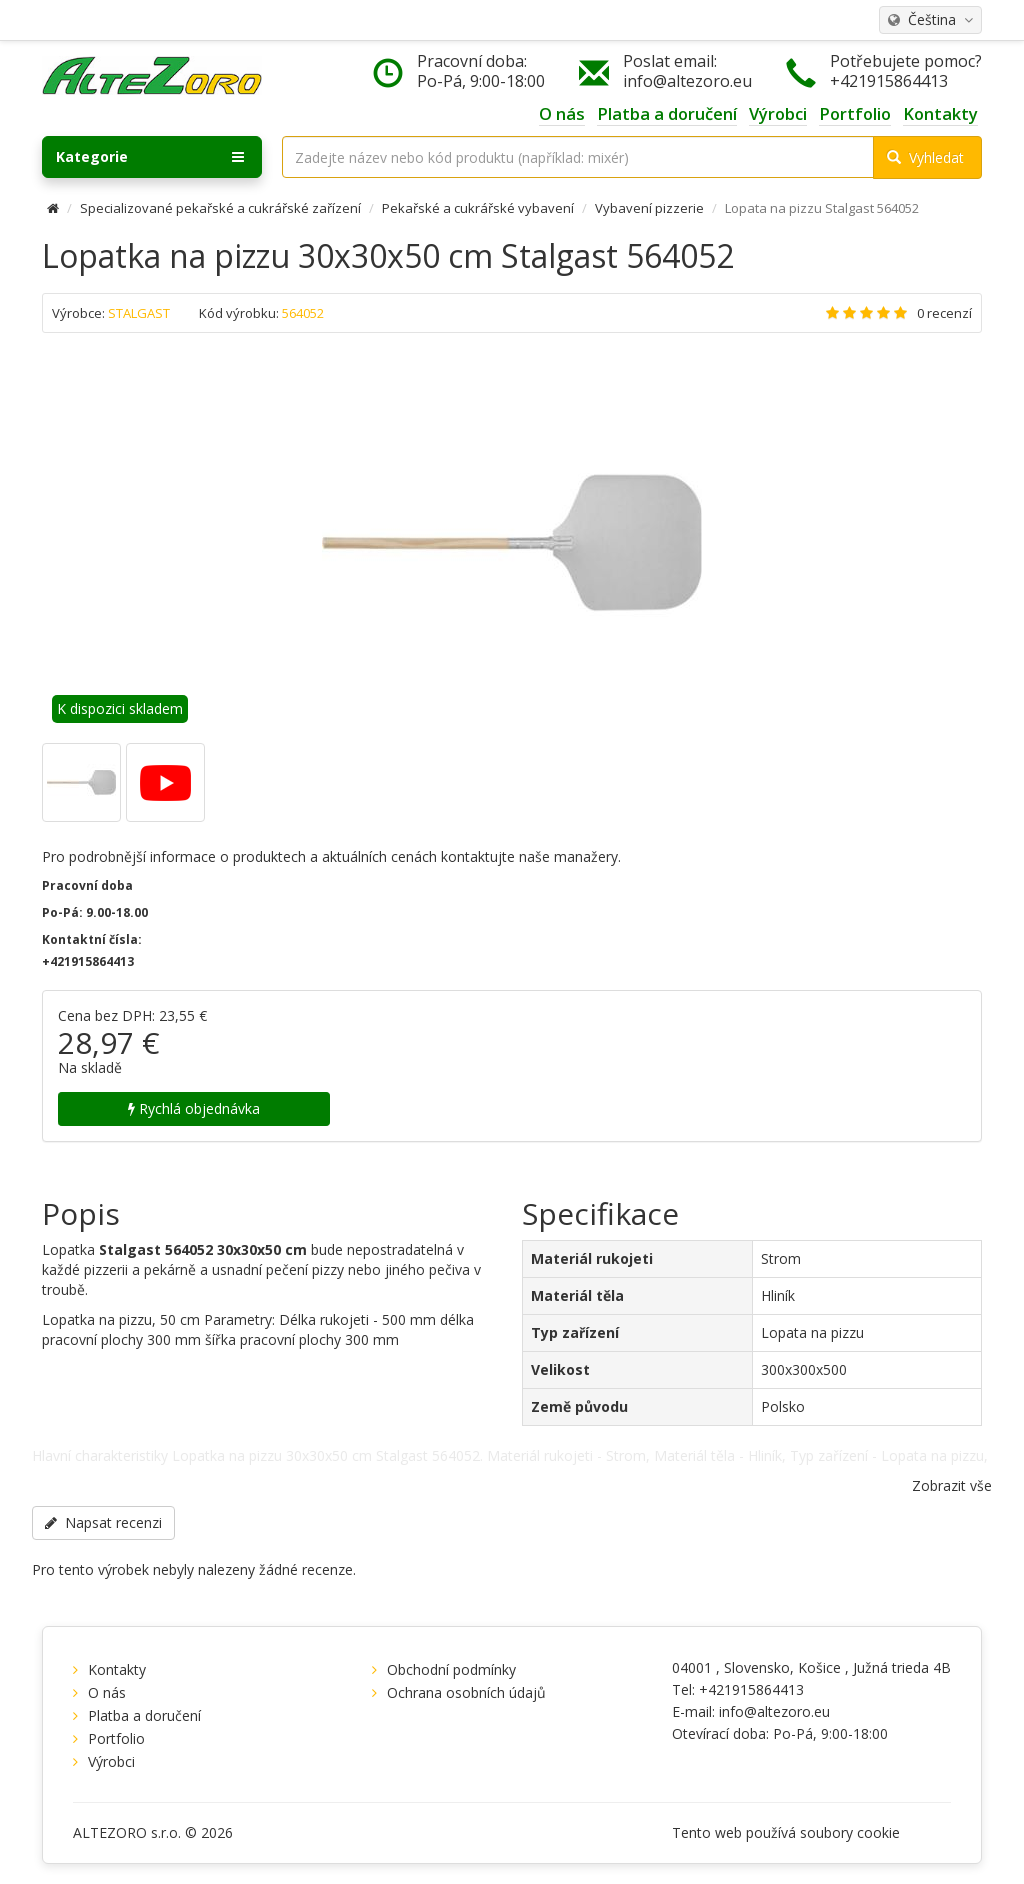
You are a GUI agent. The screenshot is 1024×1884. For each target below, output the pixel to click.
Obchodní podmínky (451, 1669)
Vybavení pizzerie (649, 208)
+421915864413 (889, 81)
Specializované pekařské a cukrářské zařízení (220, 208)
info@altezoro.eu (687, 81)
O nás (107, 1692)
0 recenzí (944, 313)
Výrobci (111, 1761)
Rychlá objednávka (194, 1108)
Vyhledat (925, 157)
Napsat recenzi (103, 1522)
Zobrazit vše (952, 1485)
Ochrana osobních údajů (466, 1692)
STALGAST (139, 313)
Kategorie (150, 157)
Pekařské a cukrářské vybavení (478, 208)
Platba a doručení (144, 1715)
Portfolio (116, 1738)
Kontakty (117, 1669)
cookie (878, 1832)
